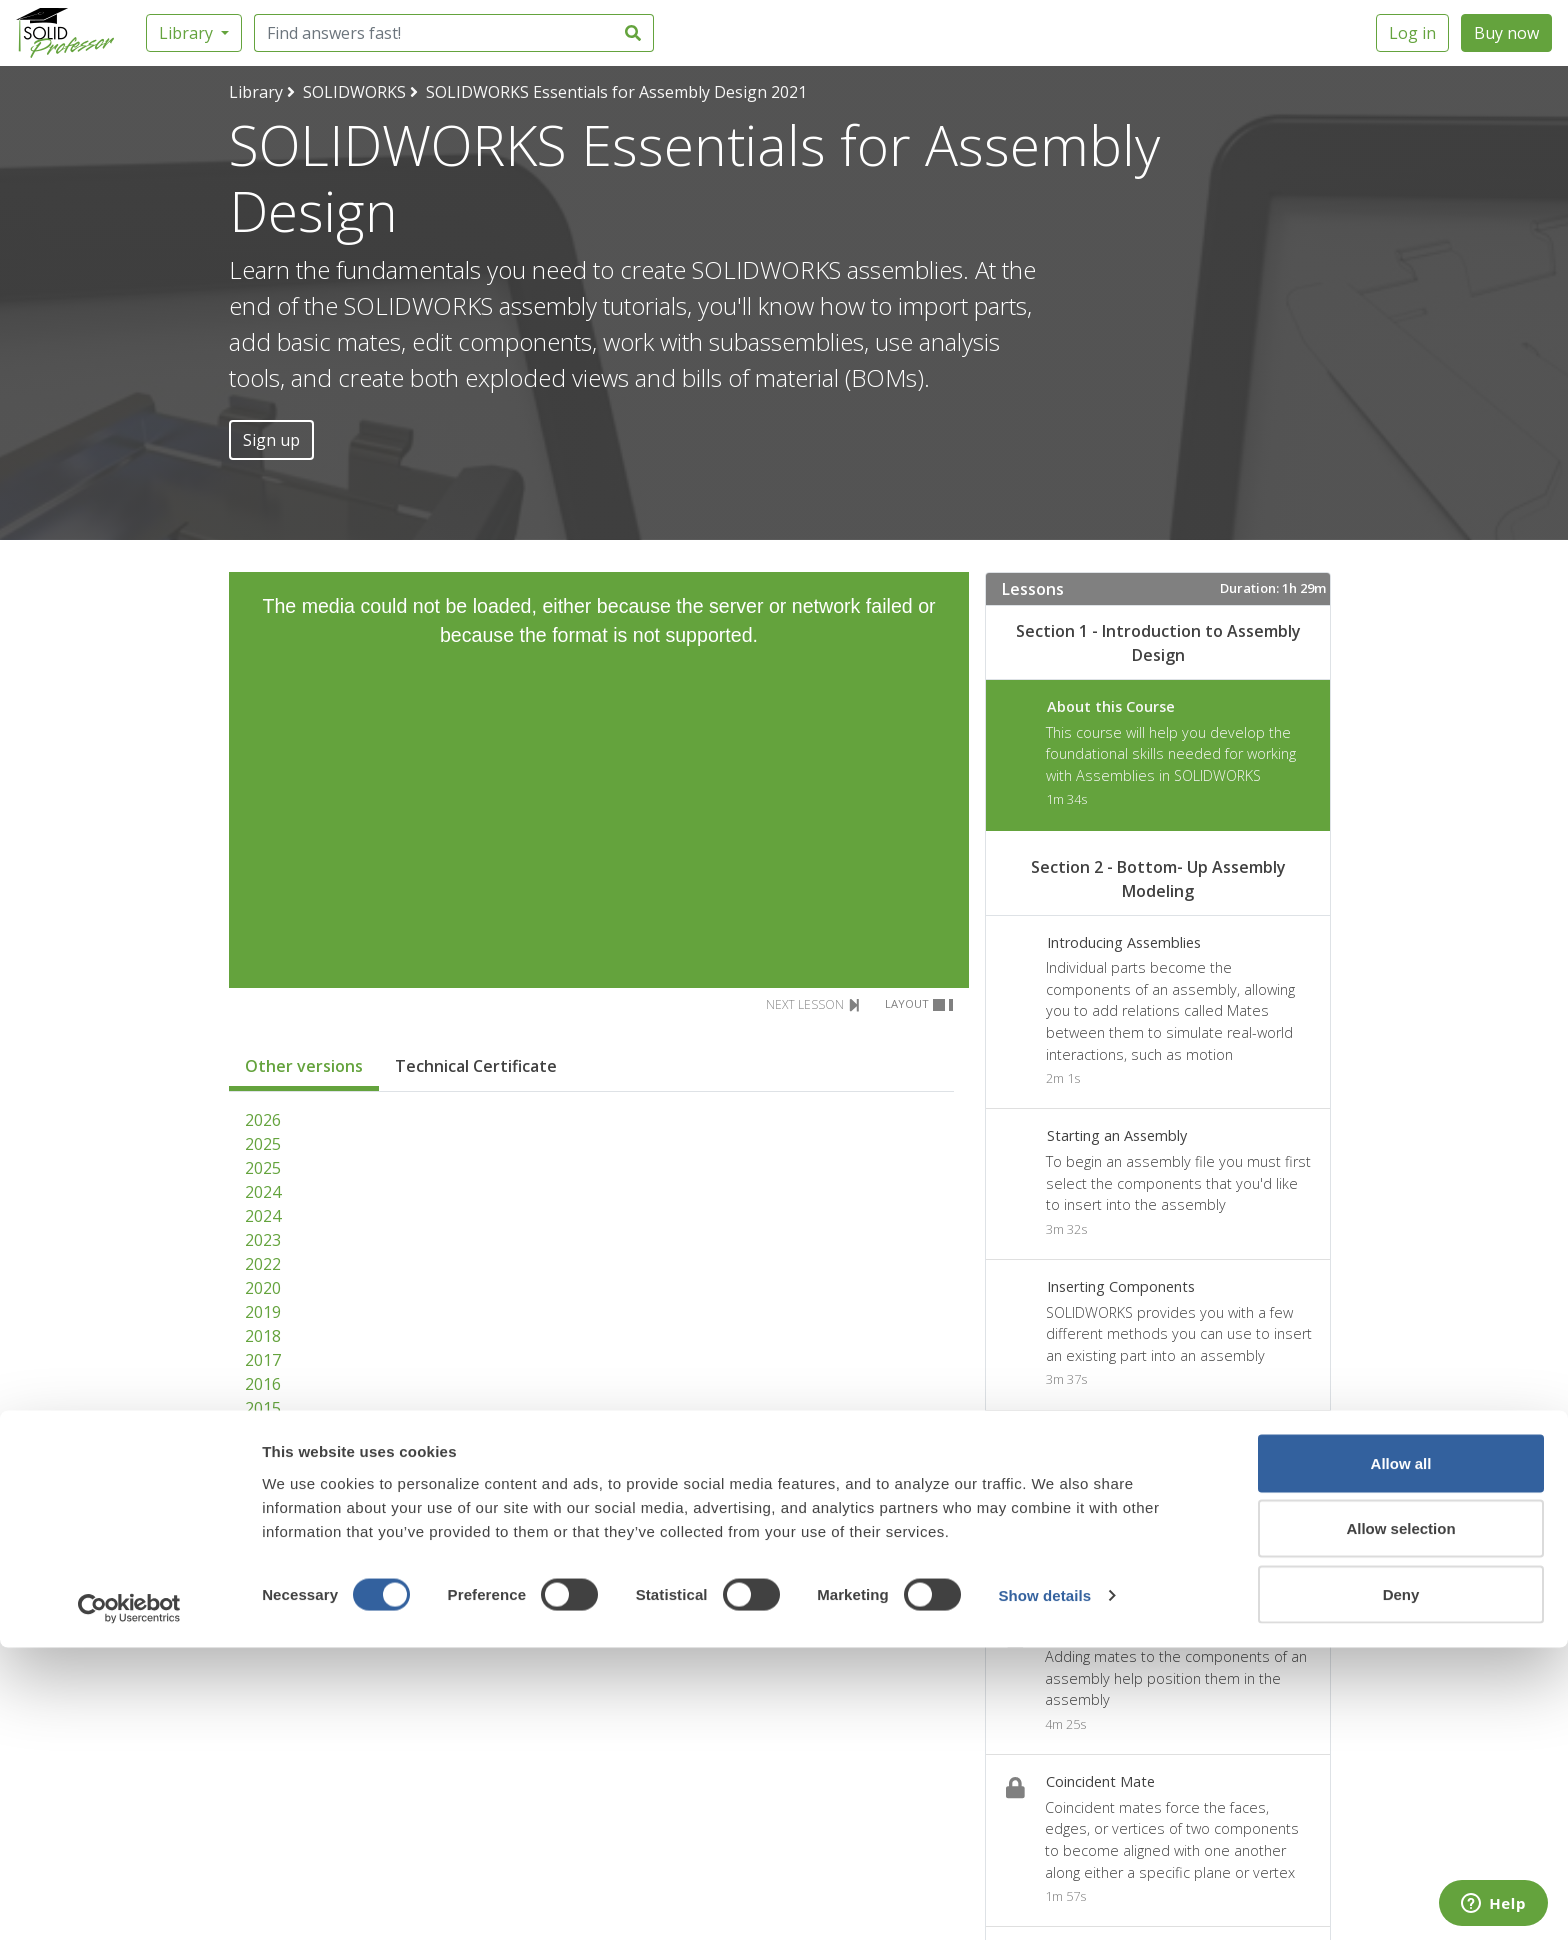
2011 (263, 1504)
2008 (263, 1576)
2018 (263, 1336)
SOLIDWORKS (354, 92)
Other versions (304, 1066)
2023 (263, 1240)
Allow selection (1400, 1821)
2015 (263, 1408)
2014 (263, 1432)
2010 (263, 1528)
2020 (263, 1288)
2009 (263, 1552)
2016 (263, 1384)
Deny (1401, 1886)
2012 (263, 1480)
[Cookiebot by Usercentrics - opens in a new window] (129, 1901)
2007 (263, 1600)
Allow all (1401, 1755)
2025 (263, 1144)
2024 (263, 1192)
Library (188, 33)
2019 (263, 1312)
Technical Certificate (476, 1066)
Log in (1412, 33)
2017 (263, 1360)
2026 (263, 1120)
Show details (1044, 1888)
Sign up (271, 440)
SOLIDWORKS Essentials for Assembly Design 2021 (616, 92)
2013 (263, 1456)
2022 (263, 1264)
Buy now (1506, 33)
